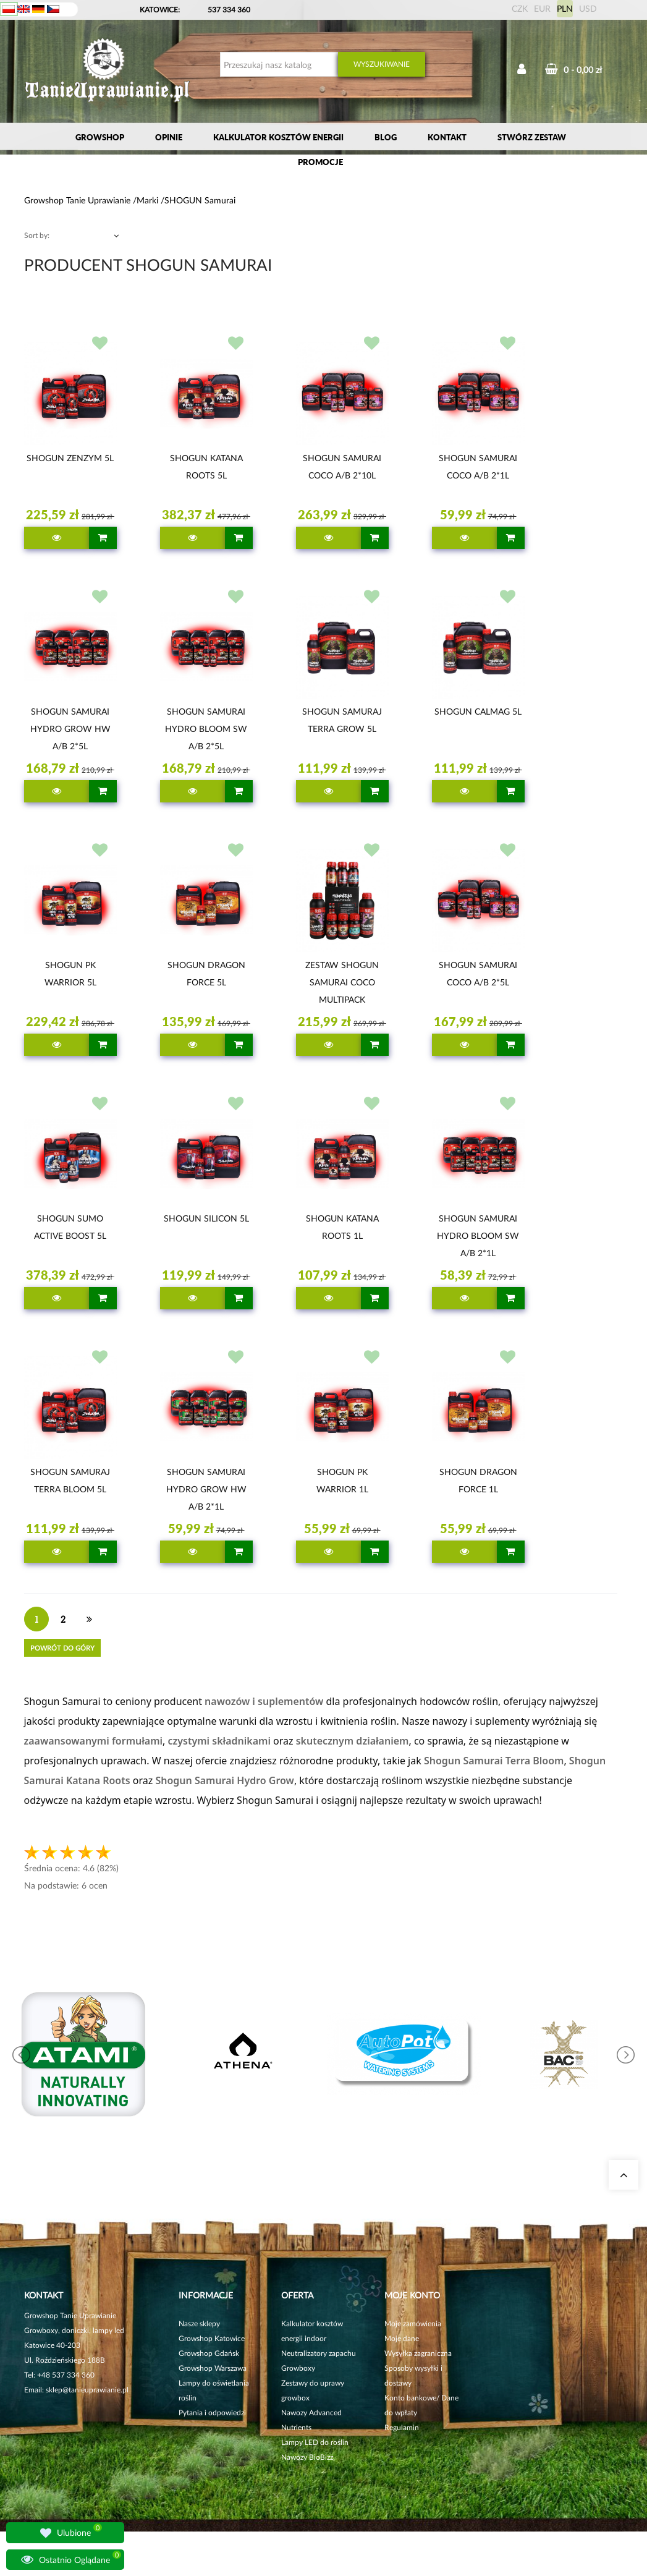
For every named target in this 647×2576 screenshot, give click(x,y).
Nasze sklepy (199, 2323)
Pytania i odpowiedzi (212, 2412)
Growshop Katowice (212, 2338)
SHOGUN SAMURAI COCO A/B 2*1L (478, 466)
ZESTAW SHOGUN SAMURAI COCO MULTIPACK (342, 982)
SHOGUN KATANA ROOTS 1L (342, 1227)
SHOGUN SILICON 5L (206, 1218)
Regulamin (401, 2427)
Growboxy (298, 2368)
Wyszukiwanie (381, 64)
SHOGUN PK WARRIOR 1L (342, 1480)
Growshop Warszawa (213, 2368)
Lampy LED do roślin (315, 2442)
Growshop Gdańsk (209, 2353)
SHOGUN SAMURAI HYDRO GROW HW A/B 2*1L (206, 1488)
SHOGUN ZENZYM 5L (70, 458)
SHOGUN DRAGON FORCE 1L (478, 1480)
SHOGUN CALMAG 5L (478, 711)
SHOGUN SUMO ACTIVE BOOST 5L (70, 1227)
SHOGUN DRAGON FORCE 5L (206, 973)
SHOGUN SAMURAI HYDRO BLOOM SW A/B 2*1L (478, 1235)
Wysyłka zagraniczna (418, 2353)
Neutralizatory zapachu (318, 2353)
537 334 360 (229, 9)
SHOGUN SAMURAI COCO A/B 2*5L (478, 973)
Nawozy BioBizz (307, 2457)
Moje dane (401, 2338)
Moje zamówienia (412, 2323)
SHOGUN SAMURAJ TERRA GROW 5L (342, 720)
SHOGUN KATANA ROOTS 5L (206, 466)
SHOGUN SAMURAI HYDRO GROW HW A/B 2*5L (70, 728)
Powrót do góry (62, 1648)
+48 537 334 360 (66, 2374)
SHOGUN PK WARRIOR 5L (70, 973)
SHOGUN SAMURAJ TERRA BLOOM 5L (70, 1480)
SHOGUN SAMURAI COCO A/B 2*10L (342, 466)
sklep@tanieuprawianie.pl (87, 2389)
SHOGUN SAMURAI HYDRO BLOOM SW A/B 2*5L (206, 728)
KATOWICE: (161, 9)
